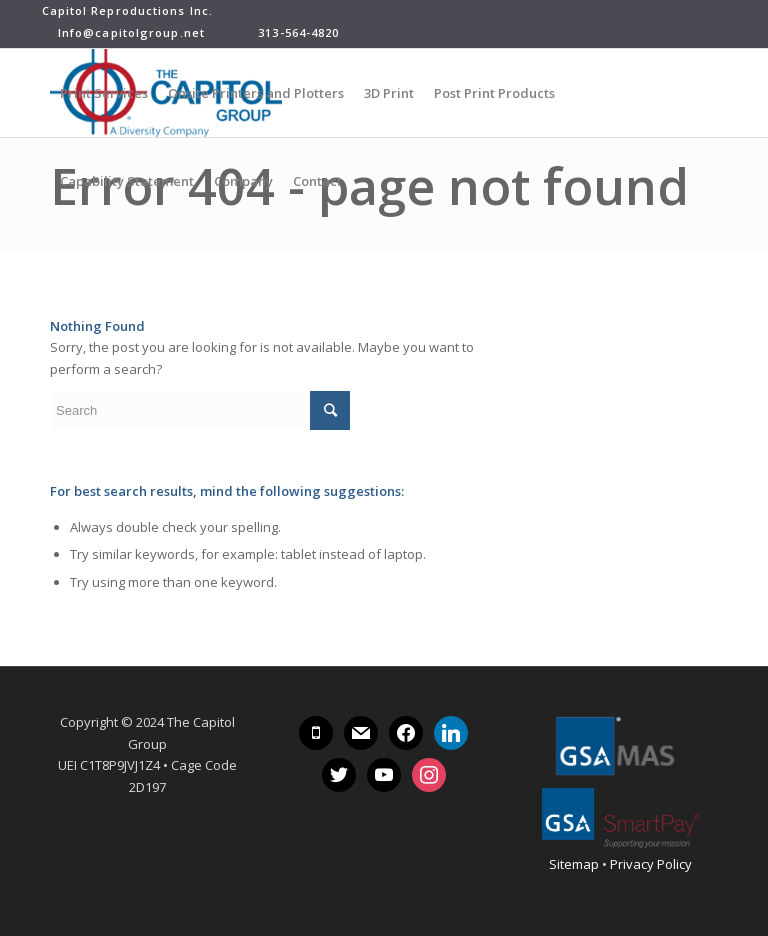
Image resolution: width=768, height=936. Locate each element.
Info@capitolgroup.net (123, 32)
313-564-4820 (296, 32)
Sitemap (574, 864)
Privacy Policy (651, 864)
